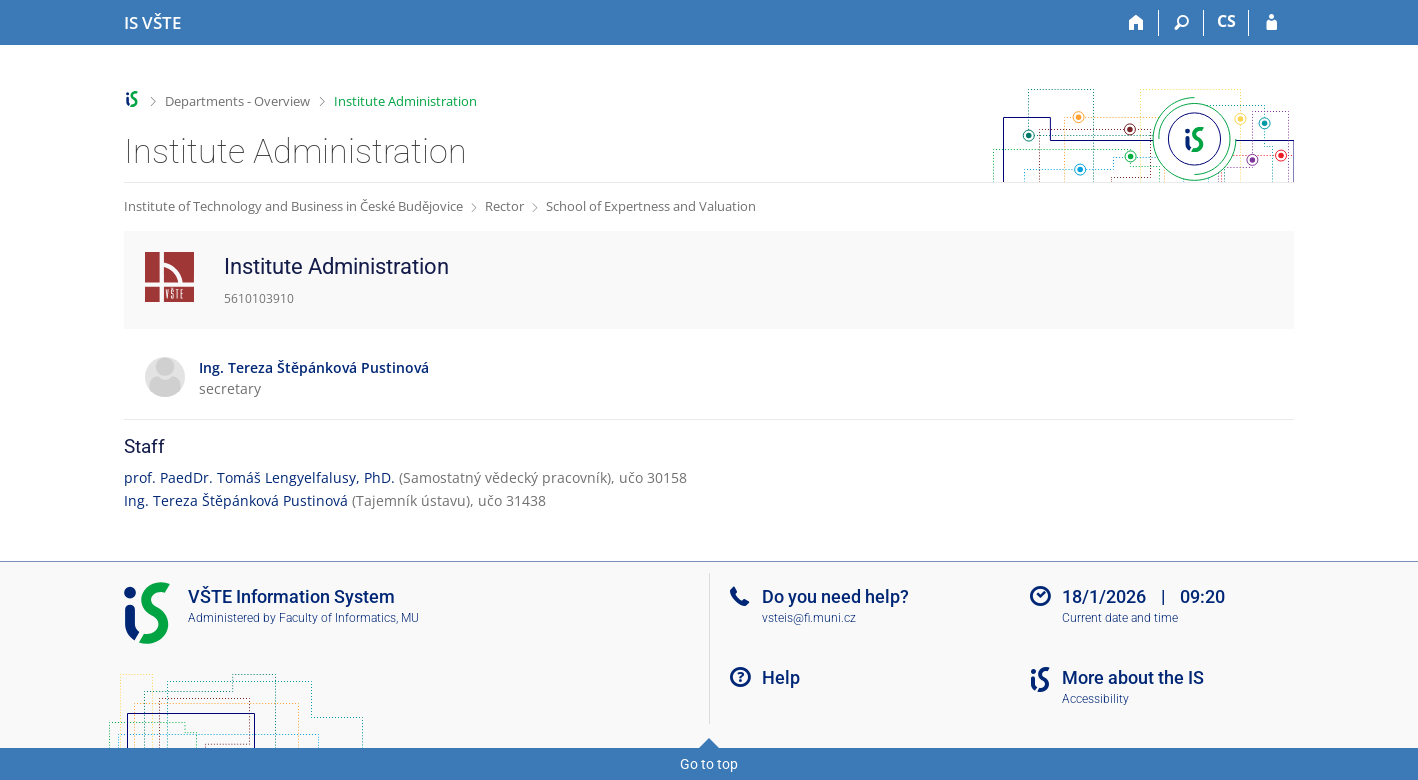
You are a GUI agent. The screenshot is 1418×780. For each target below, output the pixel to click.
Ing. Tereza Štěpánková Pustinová (236, 500)
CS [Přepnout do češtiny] (1226, 21)
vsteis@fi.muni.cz (809, 618)
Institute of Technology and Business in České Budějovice (293, 206)
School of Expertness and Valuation (651, 206)
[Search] (1181, 23)
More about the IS (1133, 677)
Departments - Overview (237, 101)
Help (781, 677)
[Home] (1136, 23)
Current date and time (1120, 618)
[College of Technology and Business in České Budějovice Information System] (152, 23)
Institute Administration (405, 101)
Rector (504, 206)
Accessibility (1095, 699)
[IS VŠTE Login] (1271, 23)
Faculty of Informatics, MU (349, 618)
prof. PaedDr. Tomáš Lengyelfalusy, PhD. (259, 477)
